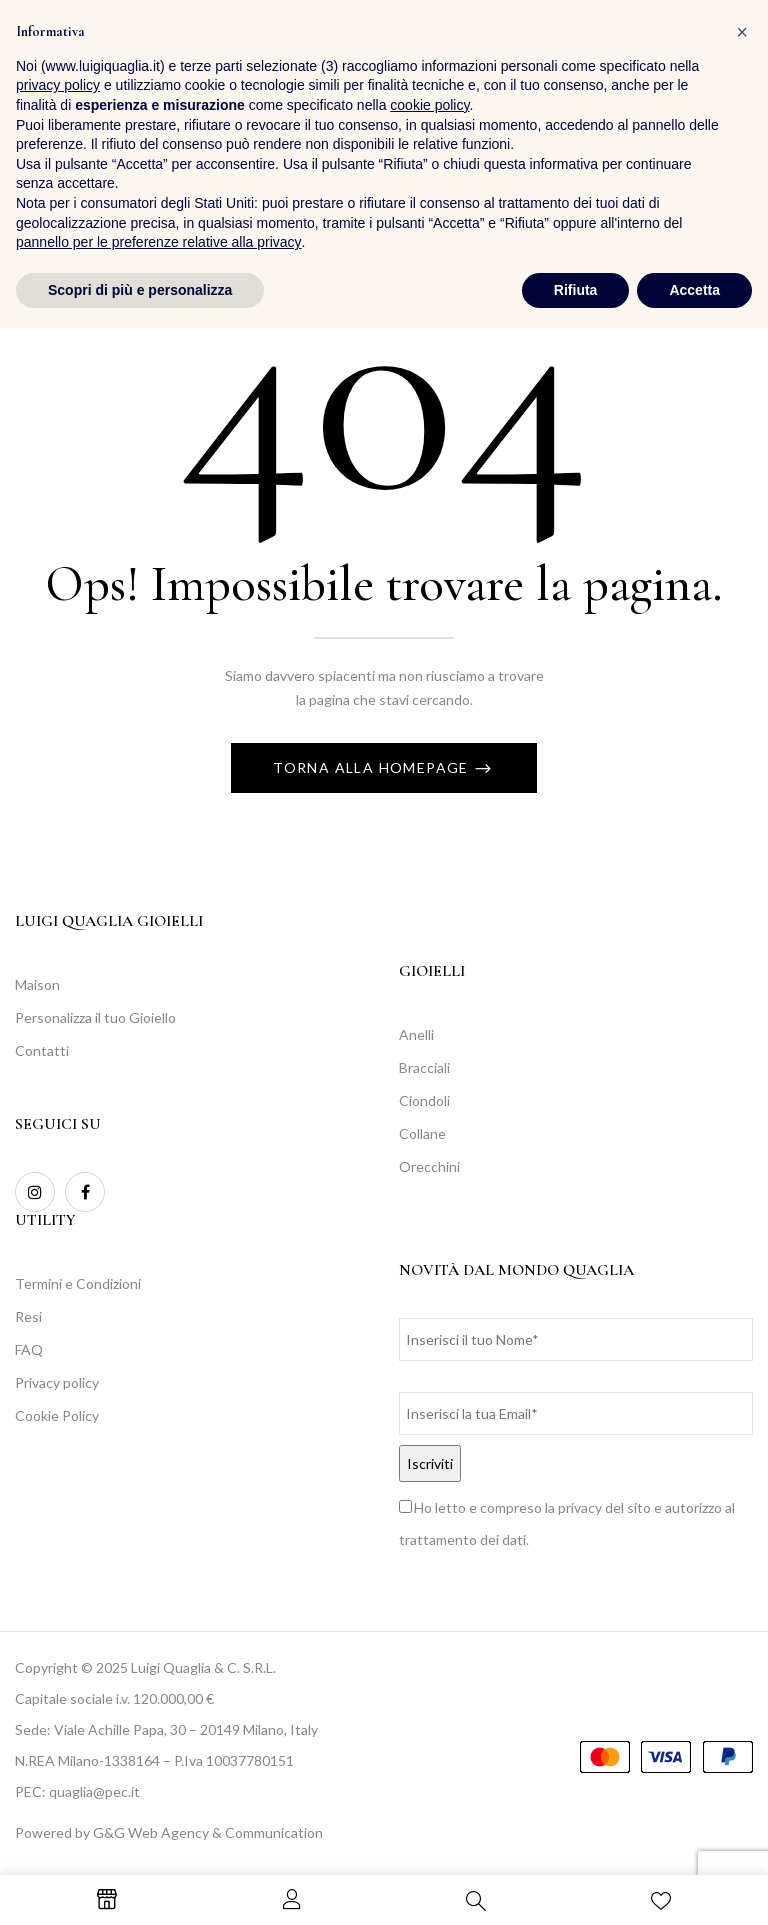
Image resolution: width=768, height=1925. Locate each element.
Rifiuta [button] (576, 1886)
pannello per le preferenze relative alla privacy (159, 1839)
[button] (733, 68)
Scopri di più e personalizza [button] (140, 1886)
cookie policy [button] (429, 1702)
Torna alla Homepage (373, 767)
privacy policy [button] (58, 1682)
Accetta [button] (694, 1886)
